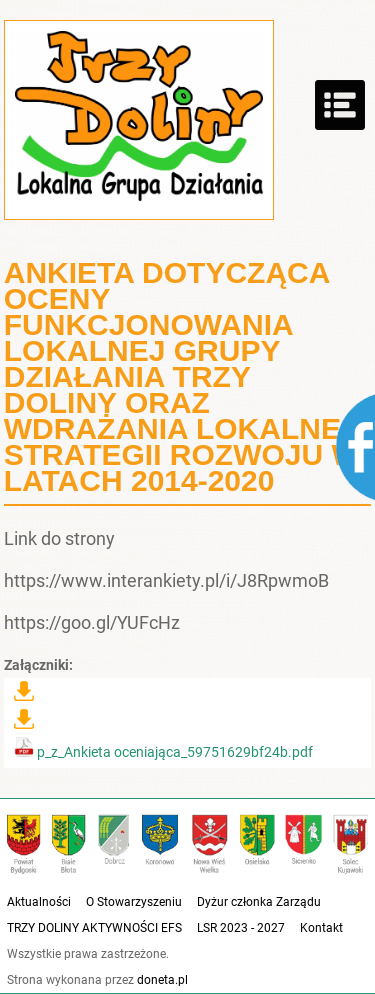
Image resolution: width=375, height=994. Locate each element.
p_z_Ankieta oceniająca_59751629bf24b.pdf (163, 752)
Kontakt (321, 928)
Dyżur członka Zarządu (259, 902)
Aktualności (39, 902)
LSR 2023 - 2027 (241, 928)
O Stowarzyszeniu (134, 902)
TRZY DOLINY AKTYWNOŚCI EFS (94, 928)
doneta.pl (162, 980)
